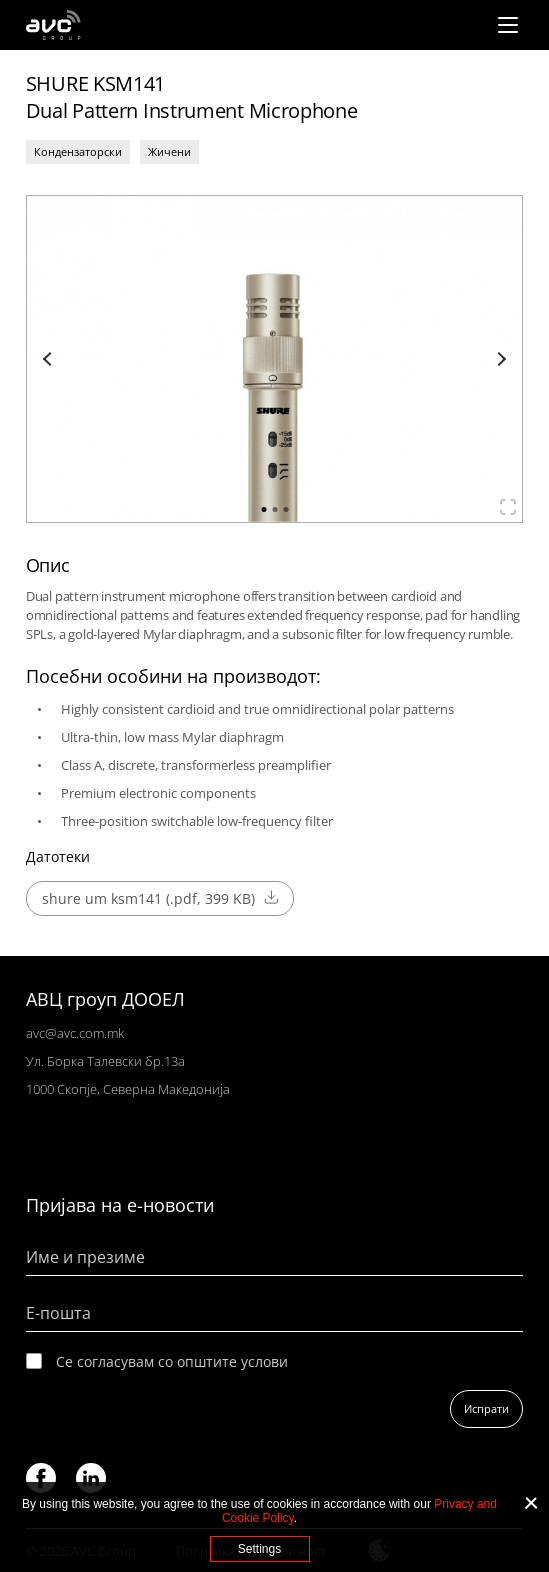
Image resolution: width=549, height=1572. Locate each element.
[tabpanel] (275, 359)
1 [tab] (263, 509)
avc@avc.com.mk (75, 1033)
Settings (259, 1549)
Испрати (486, 1408)
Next (499, 359)
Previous (50, 359)
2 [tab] (274, 509)
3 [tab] (285, 509)
